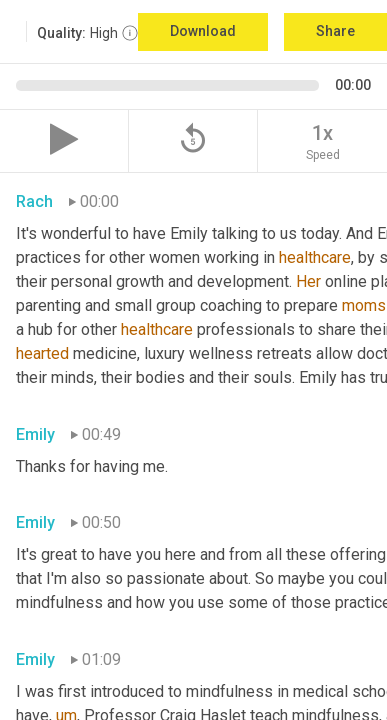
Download (203, 31)
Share (335, 31)
